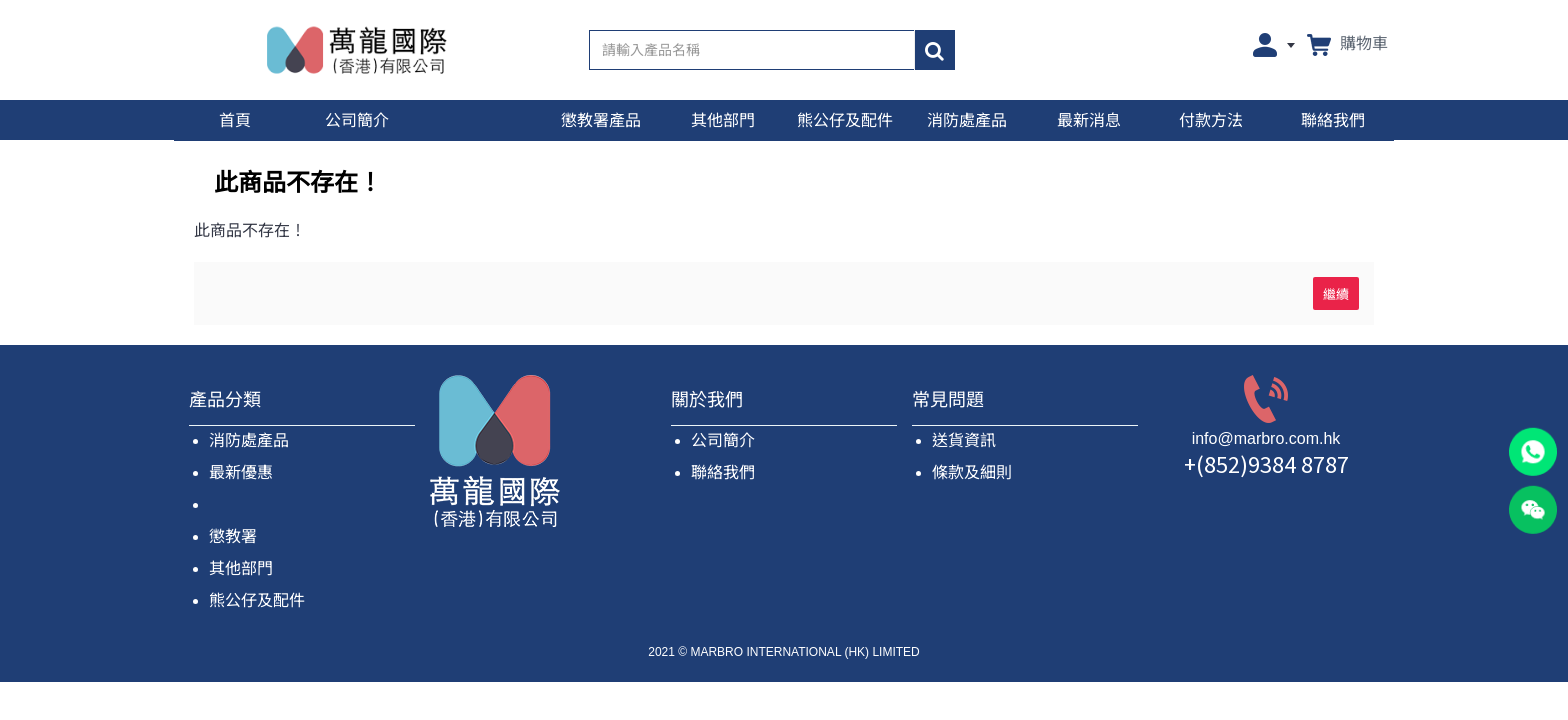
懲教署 (233, 536)
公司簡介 (723, 440)
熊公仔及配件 (257, 600)
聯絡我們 (723, 472)
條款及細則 (972, 472)
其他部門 (241, 568)
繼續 (1336, 293)
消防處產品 (249, 440)
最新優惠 (241, 472)
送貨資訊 (964, 440)
